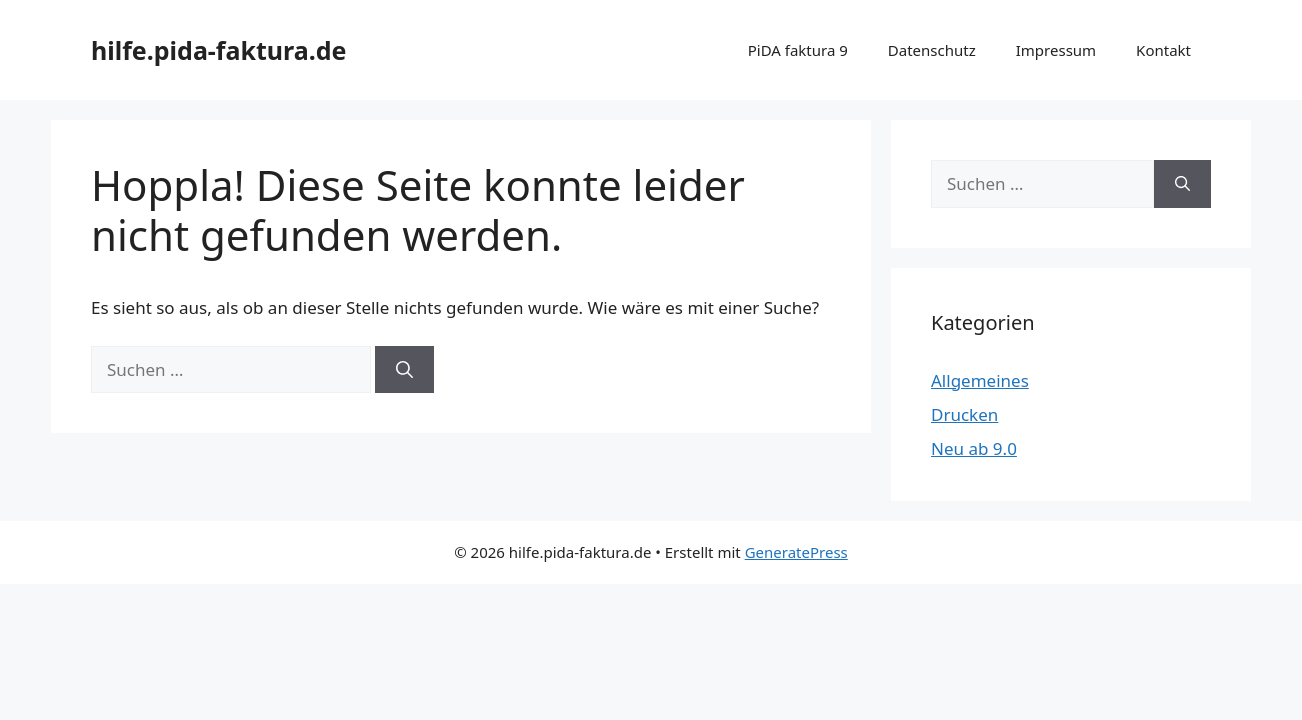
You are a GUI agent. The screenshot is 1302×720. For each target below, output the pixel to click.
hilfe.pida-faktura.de (219, 50)
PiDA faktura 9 (798, 50)
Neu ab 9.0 (974, 448)
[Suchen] (404, 370)
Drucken (964, 414)
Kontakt (1163, 50)
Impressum (1056, 50)
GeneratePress (796, 552)
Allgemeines (980, 380)
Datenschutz (932, 50)
